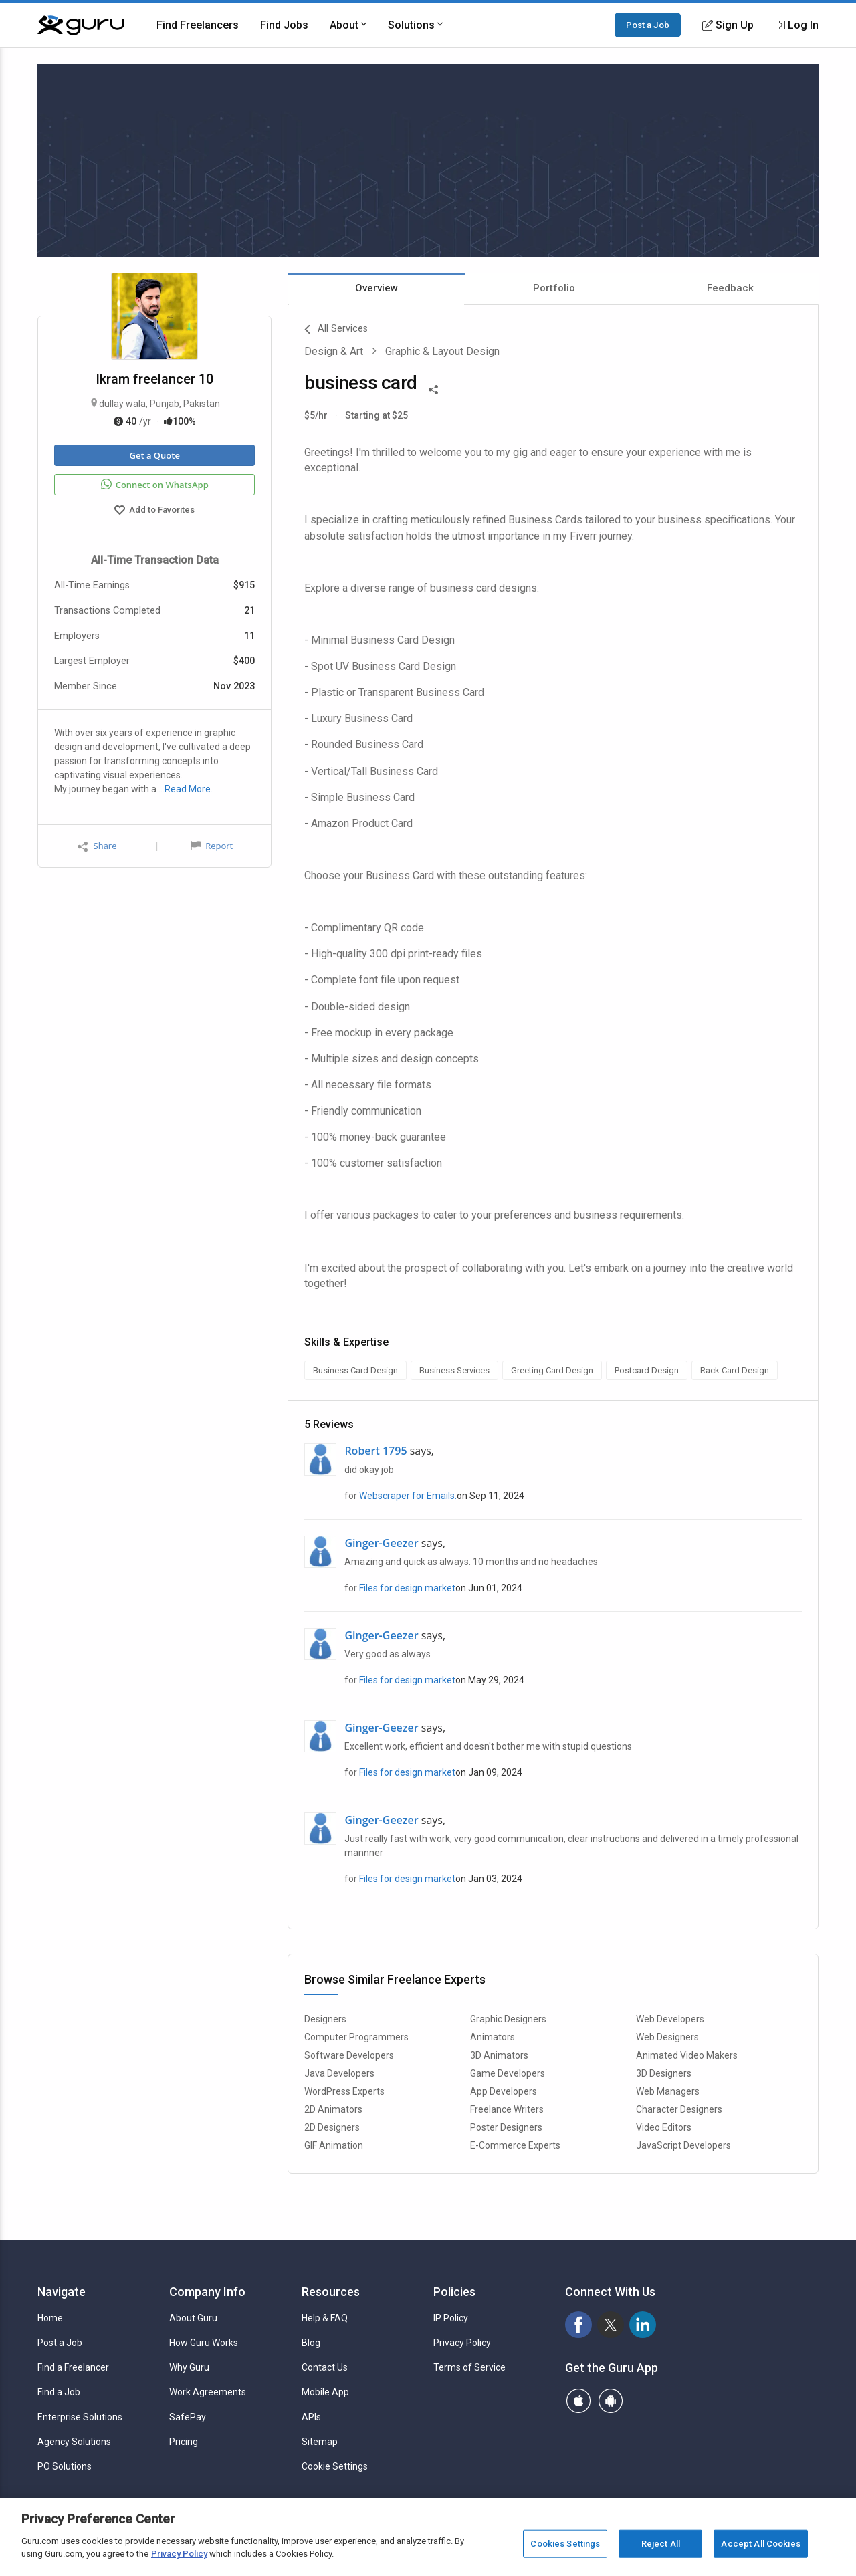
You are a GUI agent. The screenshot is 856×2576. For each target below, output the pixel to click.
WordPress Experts (344, 2091)
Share (97, 846)
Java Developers (339, 2073)
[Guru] (80, 25)
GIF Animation (333, 2145)
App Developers (503, 2091)
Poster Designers (506, 2127)
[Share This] (433, 388)
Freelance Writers (507, 2109)
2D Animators (333, 2109)
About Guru (193, 2318)
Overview (376, 288)
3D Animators (499, 2055)
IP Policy (450, 2318)
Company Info (207, 2292)
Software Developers (349, 2055)
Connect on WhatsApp (155, 485)
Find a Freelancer (73, 2367)
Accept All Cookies (760, 2544)
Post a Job (647, 24)
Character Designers (679, 2109)
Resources (331, 2292)
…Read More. (185, 789)
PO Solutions (64, 2466)
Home (50, 2318)
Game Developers (507, 2073)
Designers (325, 2019)
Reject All (660, 2544)
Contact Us (325, 2367)
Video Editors (663, 2127)
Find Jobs (284, 25)
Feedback (730, 288)
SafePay (187, 2417)
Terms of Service (469, 2367)
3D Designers (663, 2073)
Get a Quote (154, 455)
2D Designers (332, 2127)
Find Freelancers (197, 25)
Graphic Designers (508, 2019)
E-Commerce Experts (515, 2145)
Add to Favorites (154, 511)
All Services (336, 329)
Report (212, 846)
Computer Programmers (356, 2037)
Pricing (183, 2441)
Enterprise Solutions (79, 2417)
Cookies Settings (565, 2544)
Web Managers (668, 2091)
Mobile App (325, 2392)
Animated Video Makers (687, 2055)
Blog (311, 2342)
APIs (311, 2417)
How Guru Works (203, 2342)
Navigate (61, 2292)
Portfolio (554, 288)
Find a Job (58, 2392)
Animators (492, 2037)
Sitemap (320, 2441)
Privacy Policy (462, 2342)
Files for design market (407, 1588)
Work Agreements (207, 2392)
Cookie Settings (335, 2466)
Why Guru (189, 2367)
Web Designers (667, 2037)
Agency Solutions (74, 2441)
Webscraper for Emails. (408, 1495)
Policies (454, 2292)
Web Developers (670, 2019)
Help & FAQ (325, 2318)
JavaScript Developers (683, 2145)
